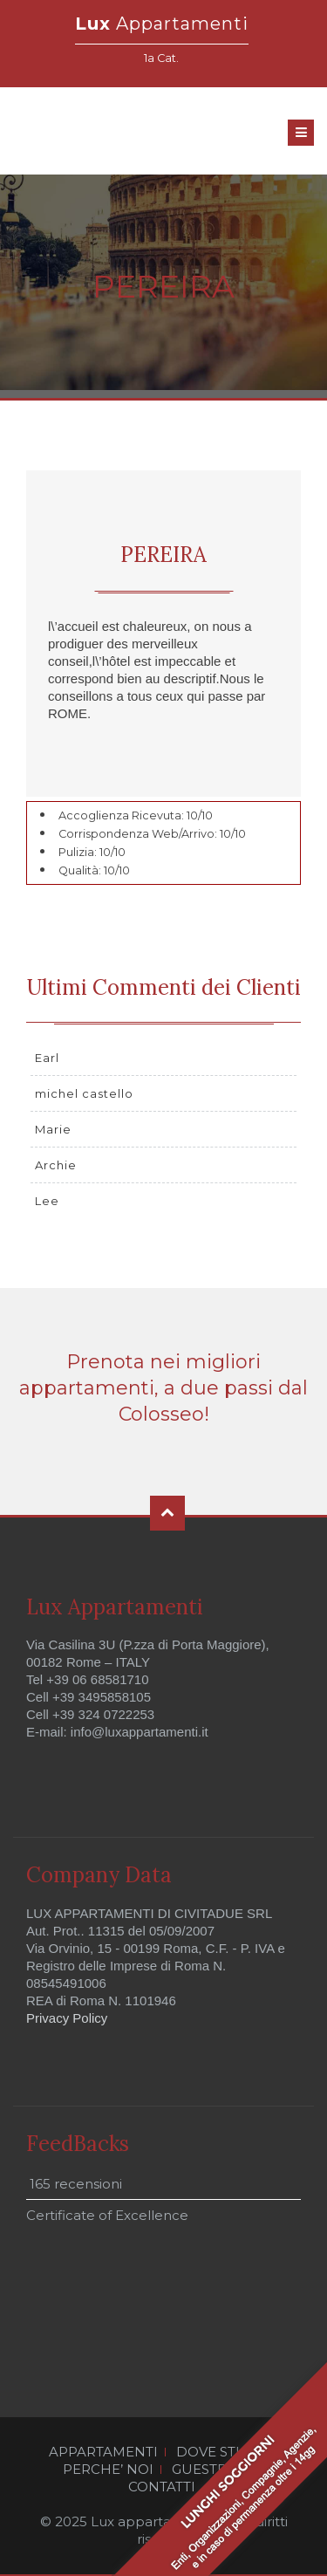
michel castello (84, 1093)
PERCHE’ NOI (108, 2469)
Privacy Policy (66, 2018)
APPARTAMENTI (103, 2452)
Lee (47, 1201)
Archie (56, 1165)
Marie (53, 1129)
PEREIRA (163, 554)
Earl (47, 1058)
